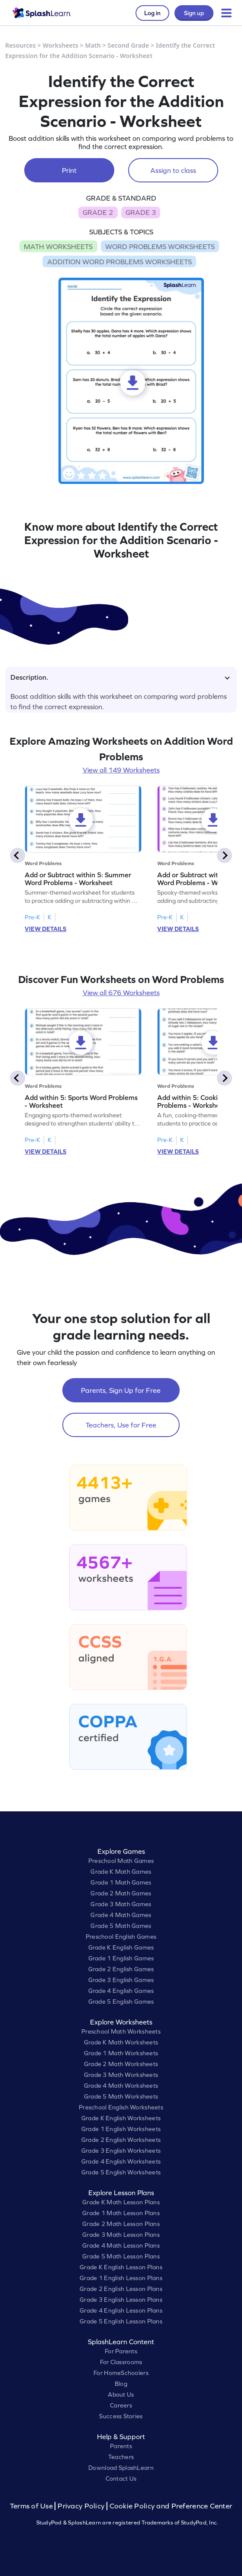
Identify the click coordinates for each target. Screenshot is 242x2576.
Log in (152, 13)
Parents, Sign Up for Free (121, 1390)
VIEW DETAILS (45, 928)
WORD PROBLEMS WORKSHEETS (160, 246)
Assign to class (173, 170)
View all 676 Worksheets (121, 992)
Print (69, 170)
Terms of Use (32, 2506)
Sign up (194, 13)
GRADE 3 (141, 212)
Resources (20, 45)
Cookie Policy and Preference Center (171, 2506)
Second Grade (128, 45)
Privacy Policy (81, 2506)
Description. (120, 677)
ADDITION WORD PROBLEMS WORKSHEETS (119, 262)
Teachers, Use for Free (121, 1425)
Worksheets (60, 45)
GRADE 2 (98, 212)
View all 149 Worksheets (121, 770)
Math (93, 45)
